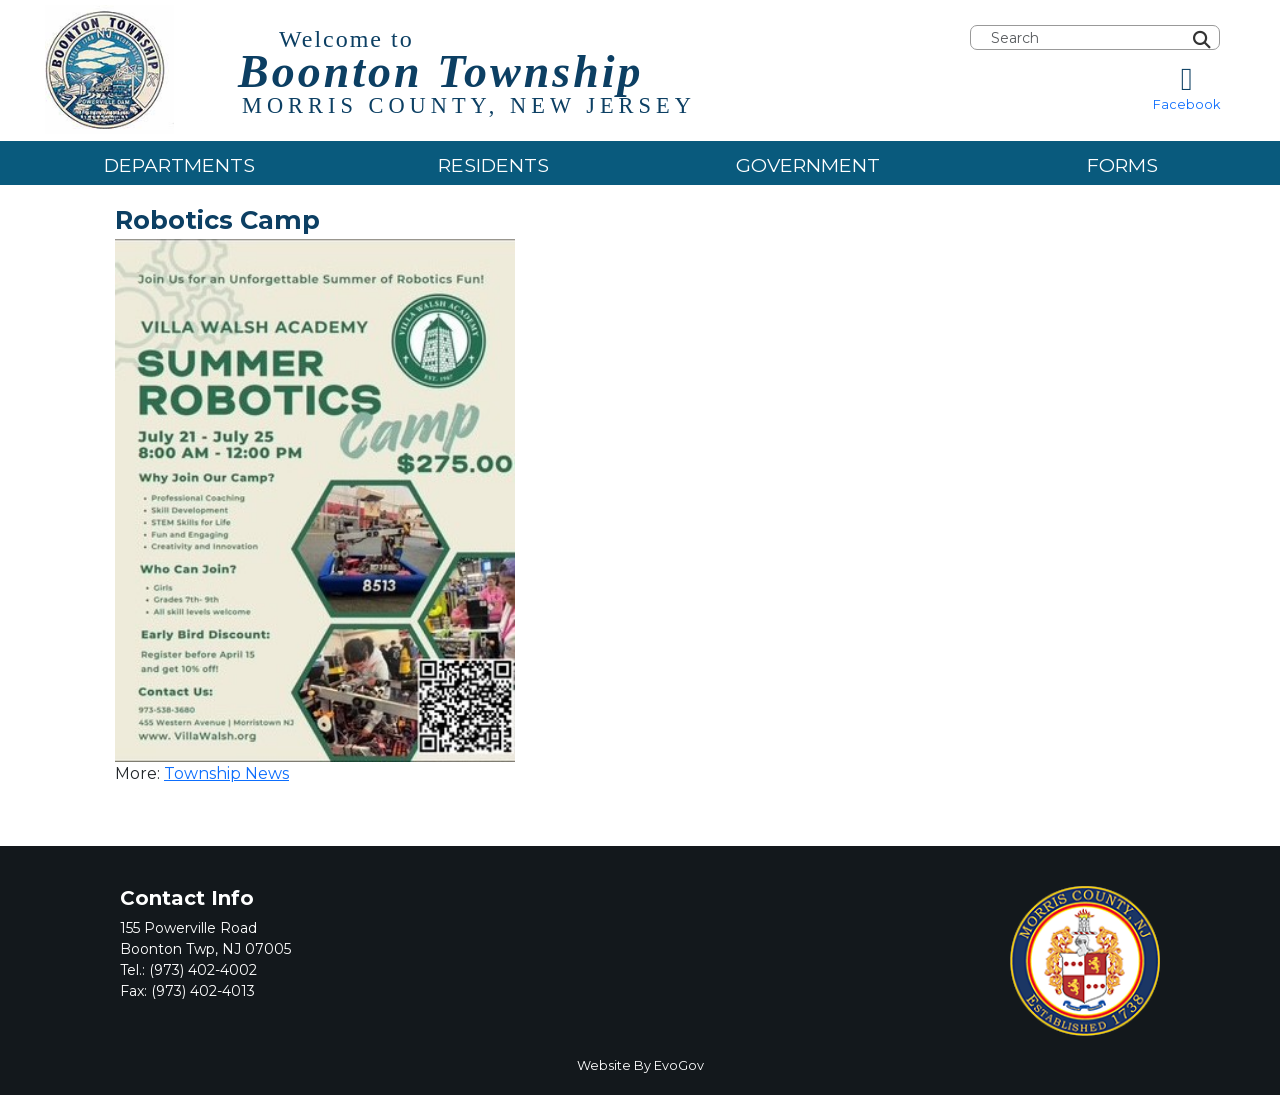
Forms (1122, 165)
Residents (493, 165)
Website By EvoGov (640, 1065)
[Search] (1225, 38)
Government (808, 165)
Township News (226, 773)
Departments (179, 165)
